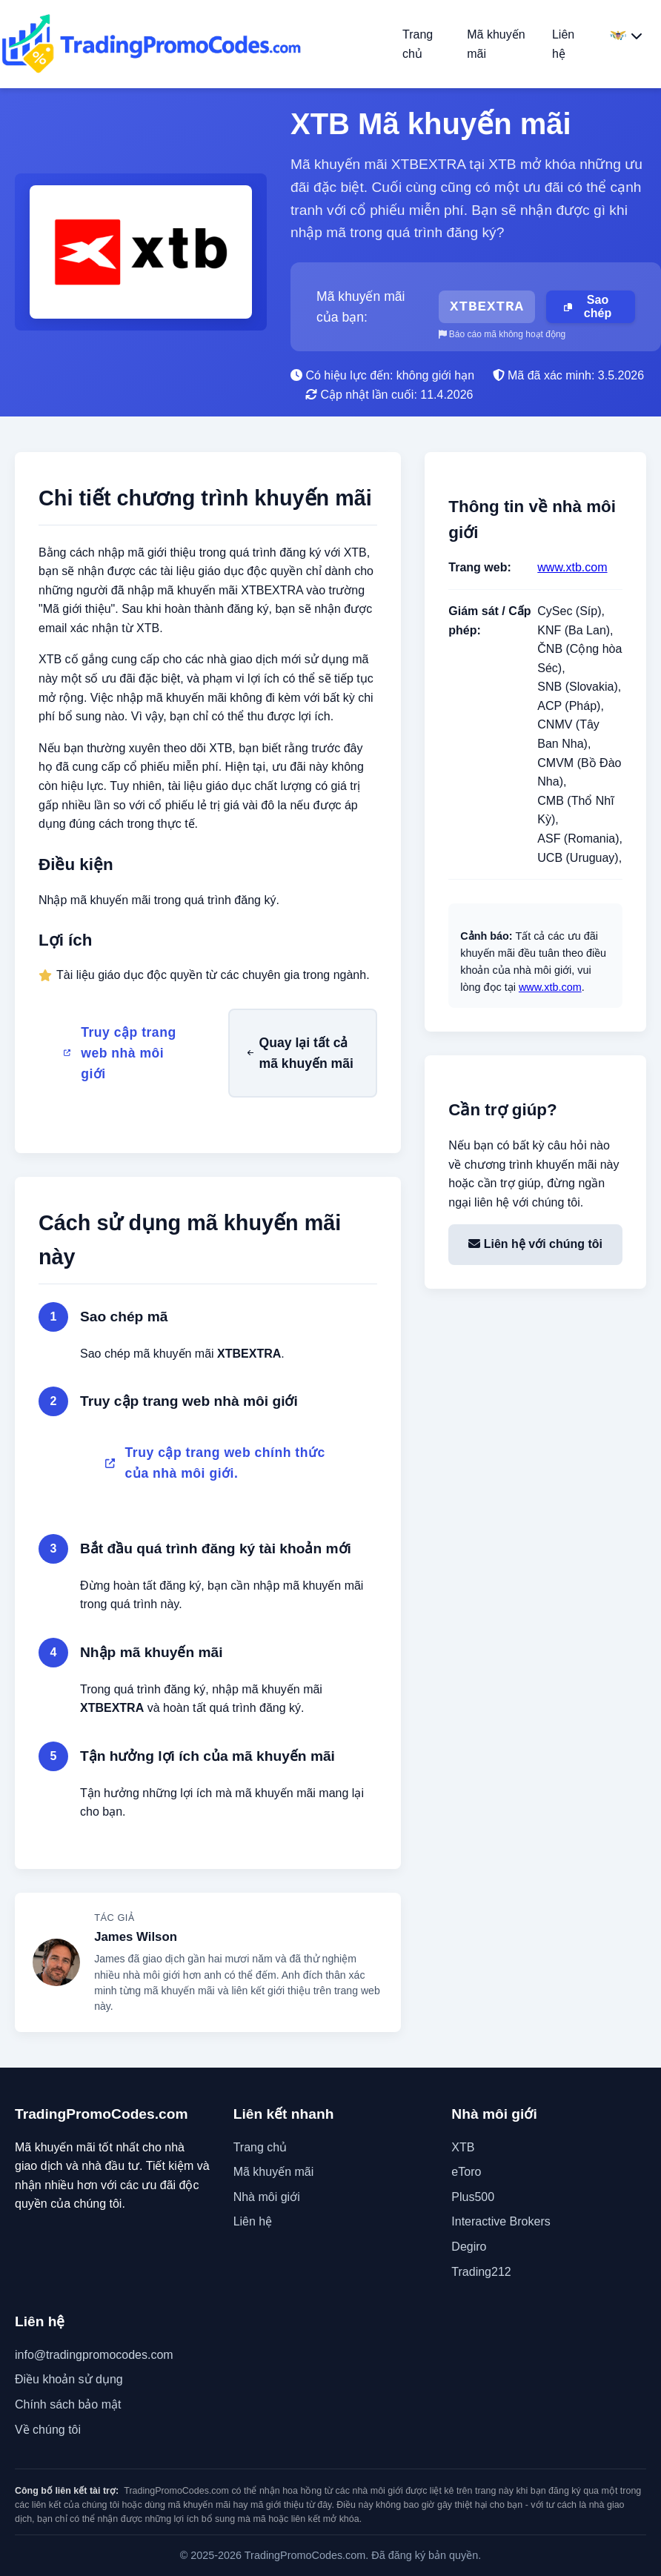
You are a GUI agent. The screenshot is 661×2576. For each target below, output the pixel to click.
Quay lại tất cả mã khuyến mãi (300, 1053)
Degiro (468, 2246)
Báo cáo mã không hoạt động (502, 334)
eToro (466, 2171)
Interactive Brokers (500, 2221)
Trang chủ (260, 2147)
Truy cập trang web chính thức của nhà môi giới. (215, 1463)
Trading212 (481, 2271)
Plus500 (472, 2197)
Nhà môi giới (266, 2197)
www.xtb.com (572, 567)
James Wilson (135, 1937)
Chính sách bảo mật (68, 2404)
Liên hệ (253, 2221)
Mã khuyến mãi (273, 2171)
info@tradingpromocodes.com (94, 2354)
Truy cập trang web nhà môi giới (120, 1053)
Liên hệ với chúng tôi (535, 1244)
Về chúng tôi (48, 2429)
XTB (462, 2147)
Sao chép (587, 306)
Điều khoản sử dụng (69, 2379)
